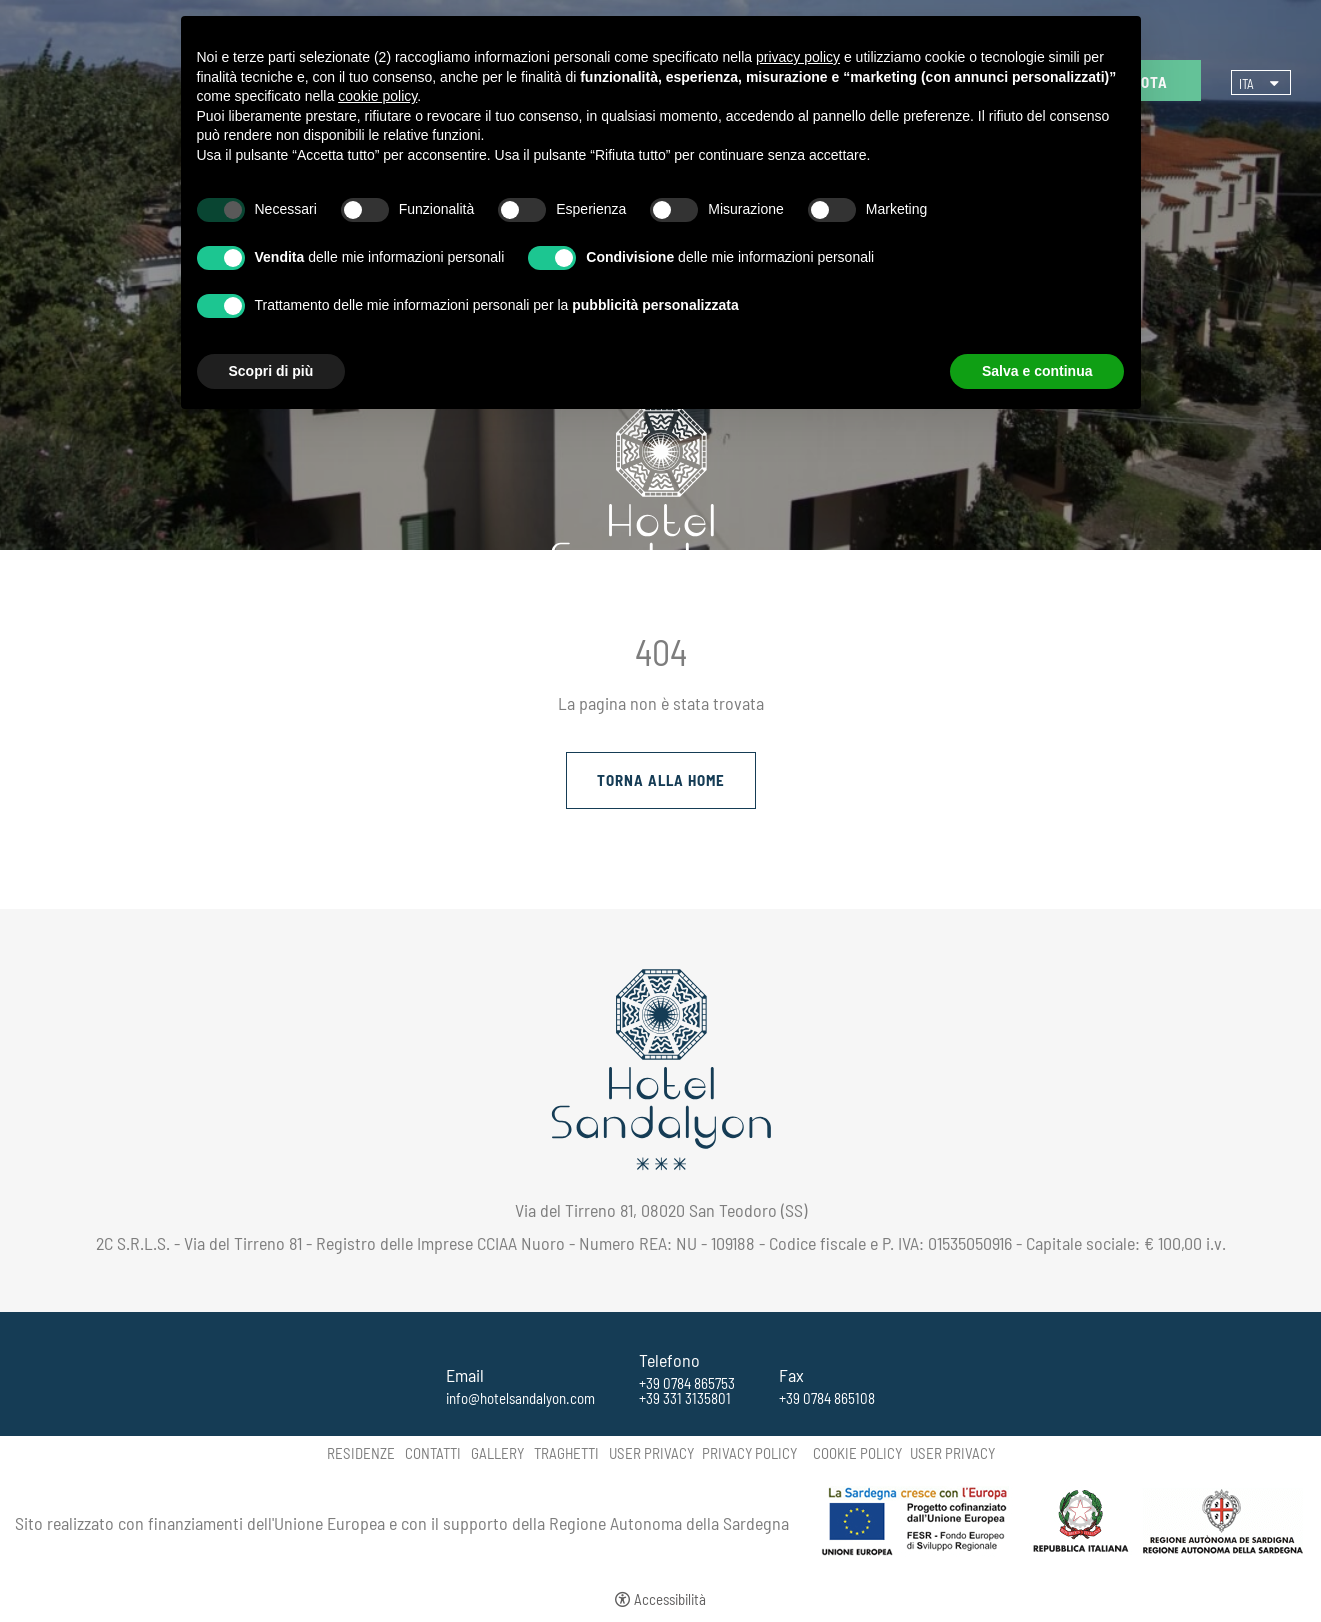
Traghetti (566, 1453)
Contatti (433, 1453)
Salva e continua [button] (1037, 371)
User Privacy (651, 1453)
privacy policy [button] (798, 57)
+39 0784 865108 (827, 1398)
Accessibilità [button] (670, 1599)
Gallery (497, 1453)
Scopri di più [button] (271, 371)
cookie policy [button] (377, 96)
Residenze (361, 1453)
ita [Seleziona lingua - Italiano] (1246, 84)
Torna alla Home (661, 780)
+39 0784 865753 (687, 1383)
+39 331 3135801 (685, 1398)
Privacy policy (749, 1453)
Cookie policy (857, 1453)
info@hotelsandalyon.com (520, 1398)
